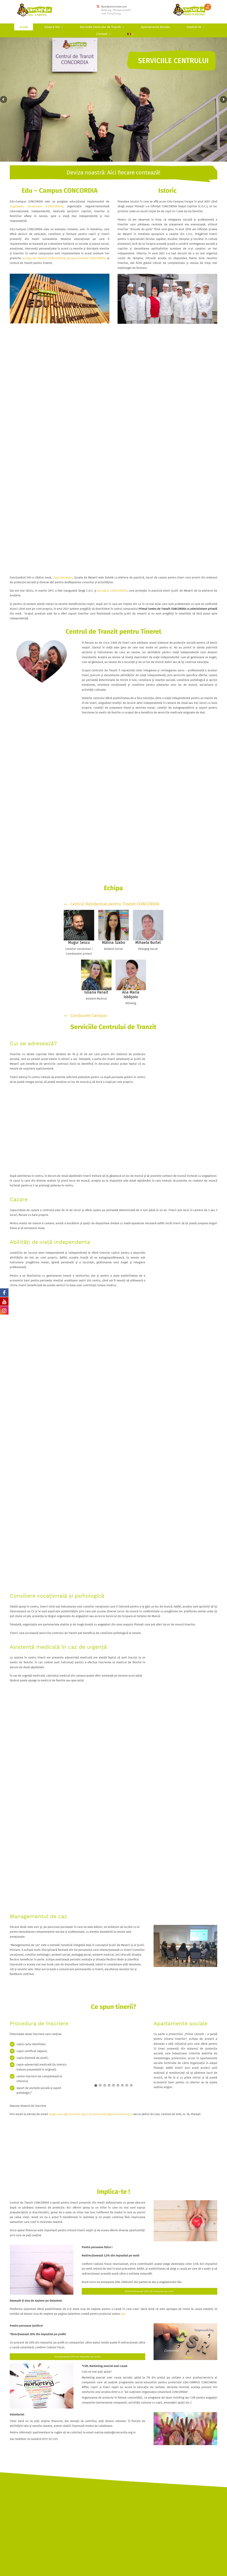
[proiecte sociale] (192, 5)
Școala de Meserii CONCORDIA (43, 258)
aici (123, 2313)
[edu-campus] (34, 5)
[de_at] (113, 5)
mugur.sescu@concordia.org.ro (68, 2114)
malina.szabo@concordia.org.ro (111, 2114)
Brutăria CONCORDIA (112, 590)
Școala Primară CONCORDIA (86, 258)
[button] (113, 904)
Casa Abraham (63, 577)
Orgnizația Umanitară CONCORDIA (36, 206)
